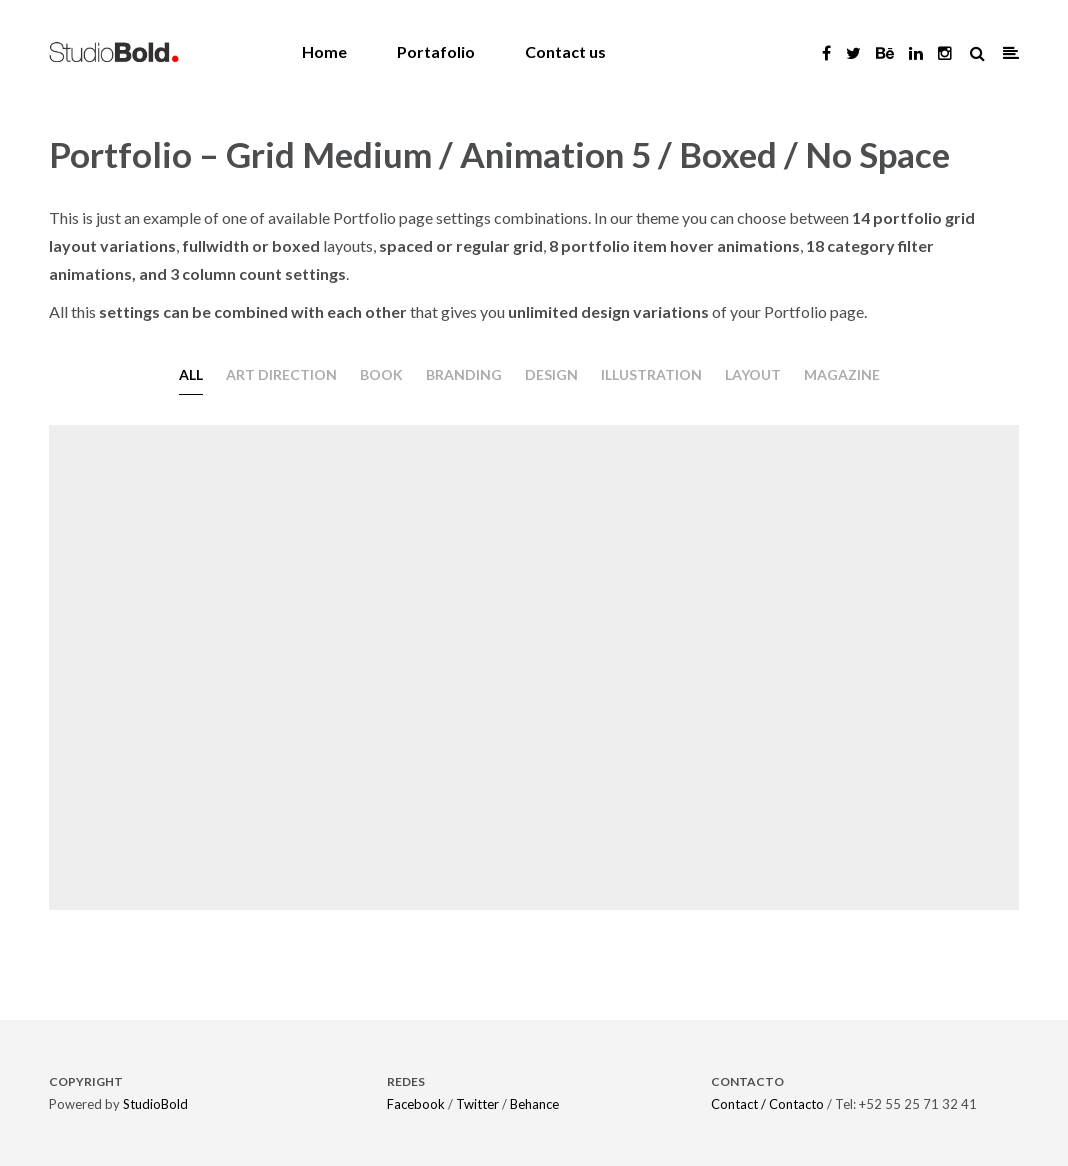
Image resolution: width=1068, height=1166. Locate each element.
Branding (464, 374)
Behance (534, 1104)
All (191, 374)
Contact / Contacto (767, 1104)
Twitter (477, 1104)
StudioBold (155, 1104)
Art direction (281, 374)
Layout (753, 374)
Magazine (842, 374)
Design (551, 374)
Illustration (651, 374)
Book (381, 374)
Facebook (416, 1104)
